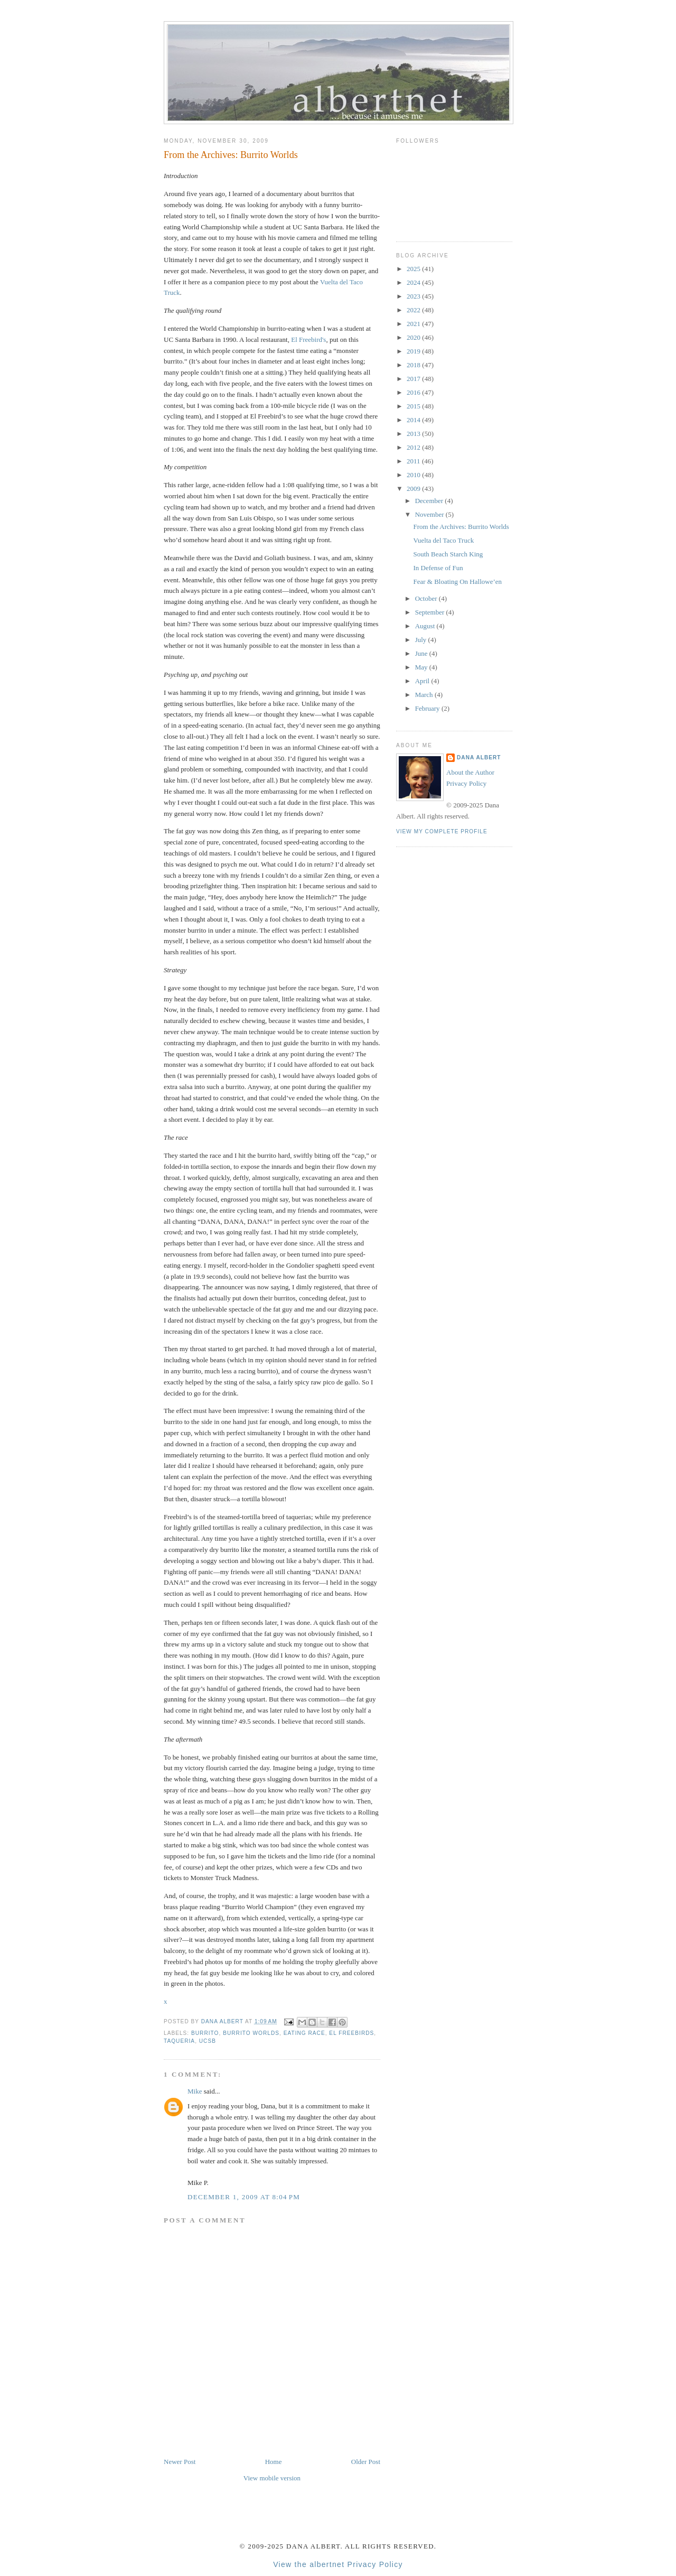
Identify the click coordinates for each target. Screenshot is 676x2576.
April (423, 681)
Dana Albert (479, 757)
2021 (414, 324)
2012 (414, 447)
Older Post (365, 2462)
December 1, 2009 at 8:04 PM (243, 2197)
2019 (414, 351)
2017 (414, 379)
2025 (414, 269)
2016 (414, 392)
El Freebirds (351, 2033)
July (421, 640)
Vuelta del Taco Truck (443, 540)
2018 (414, 365)
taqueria (179, 2041)
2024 (414, 282)
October (427, 598)
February (428, 708)
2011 (414, 461)
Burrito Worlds (251, 2033)
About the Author (470, 772)
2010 (414, 475)
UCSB (207, 2041)
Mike (194, 2091)
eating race (304, 2033)
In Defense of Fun (438, 568)
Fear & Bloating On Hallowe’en (457, 581)
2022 (414, 310)
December (430, 501)
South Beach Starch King (448, 554)
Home (273, 2462)
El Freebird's (308, 339)
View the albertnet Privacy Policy (338, 2564)
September (430, 612)
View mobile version (272, 2478)
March (425, 695)
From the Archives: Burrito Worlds (461, 527)
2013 (414, 434)
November (430, 514)
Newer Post (179, 2462)
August (426, 626)
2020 (414, 337)
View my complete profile (441, 831)
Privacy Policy (466, 783)
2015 (414, 406)
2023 (414, 296)
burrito (205, 2033)
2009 (414, 488)
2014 (414, 420)
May (422, 667)
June (422, 653)
